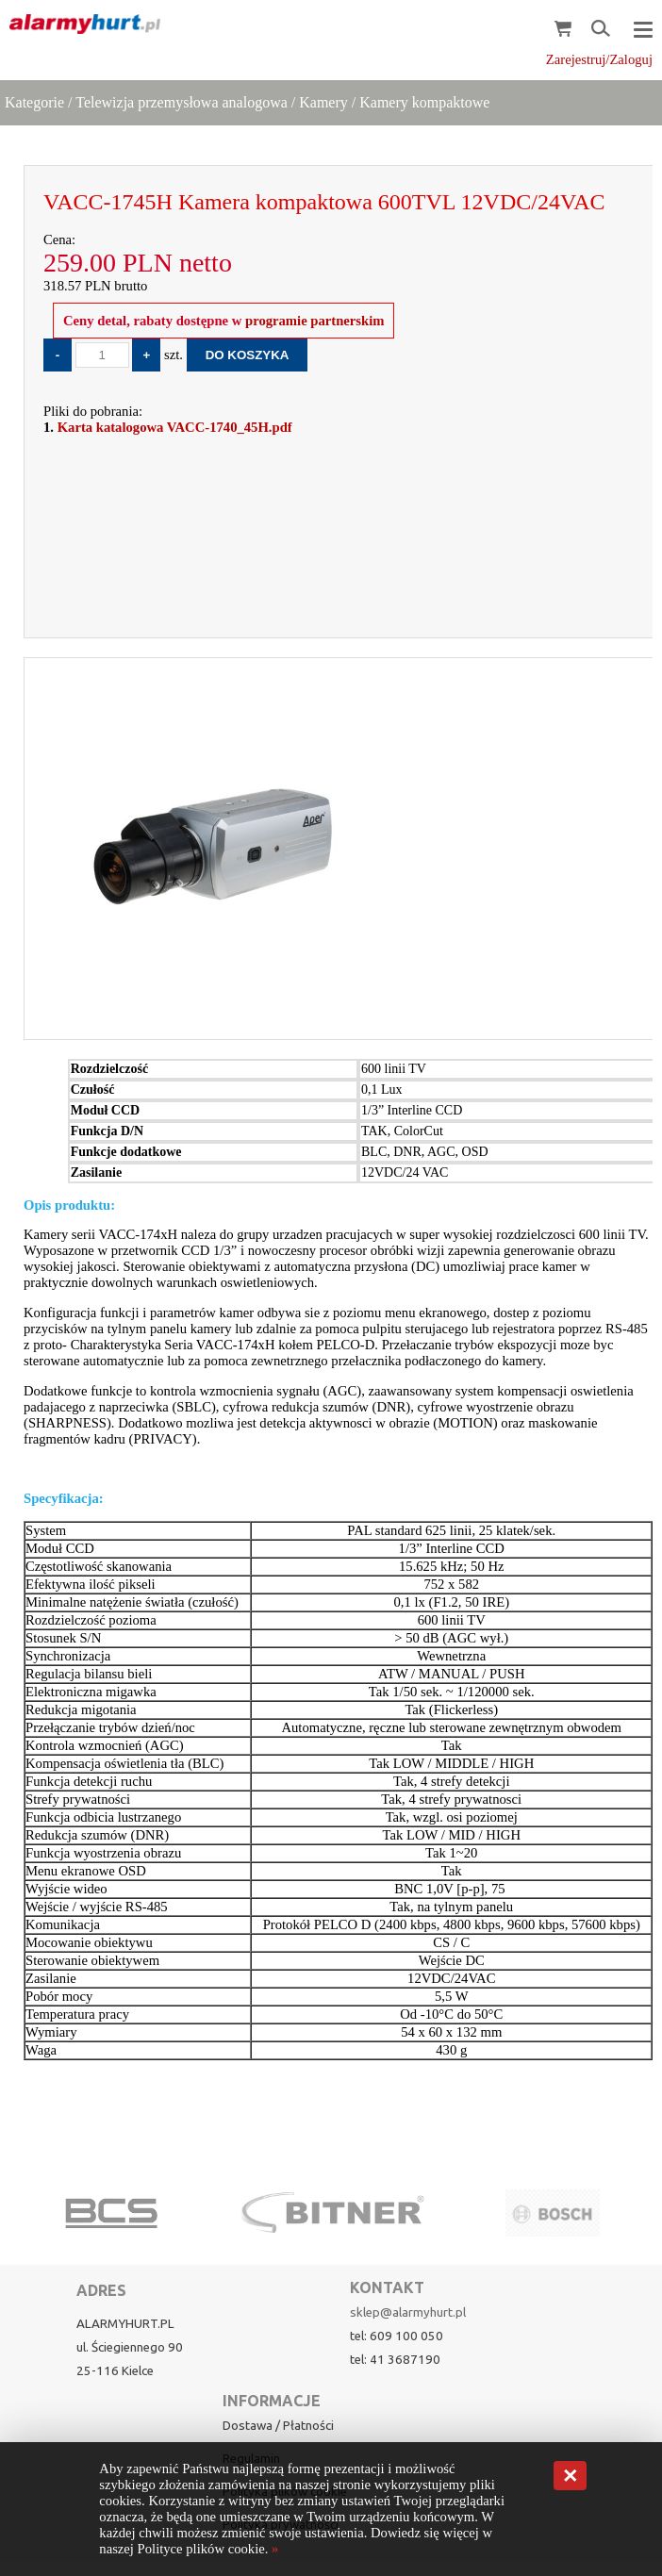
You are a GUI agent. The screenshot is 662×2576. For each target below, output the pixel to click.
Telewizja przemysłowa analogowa (181, 102)
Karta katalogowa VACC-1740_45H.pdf (175, 427)
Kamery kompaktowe (424, 102)
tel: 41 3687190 (395, 2360)
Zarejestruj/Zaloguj (599, 59)
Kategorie (34, 102)
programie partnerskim (312, 320)
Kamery (323, 102)
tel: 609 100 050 (396, 2336)
